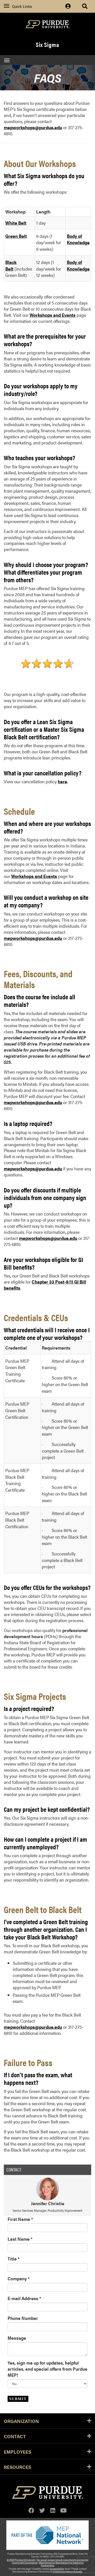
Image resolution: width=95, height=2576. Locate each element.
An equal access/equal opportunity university (62, 2560)
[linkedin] (52, 2510)
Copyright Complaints (24, 2562)
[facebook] (31, 2510)
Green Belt (16, 236)
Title (14, 2259)
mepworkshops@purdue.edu (33, 127)
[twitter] (42, 2510)
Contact (47, 2436)
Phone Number (23, 2318)
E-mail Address (24, 2298)
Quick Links (18, 6)
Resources (47, 2466)
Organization (47, 2420)
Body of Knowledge (78, 239)
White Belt (15, 223)
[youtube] (63, 2510)
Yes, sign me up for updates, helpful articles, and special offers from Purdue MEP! (47, 2369)
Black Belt (10, 265)
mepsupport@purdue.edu (67, 2571)
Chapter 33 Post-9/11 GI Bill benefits (45, 1284)
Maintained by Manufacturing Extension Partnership (61, 2564)
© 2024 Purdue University (21, 2560)
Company (19, 2278)
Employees (47, 2451)
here (62, 781)
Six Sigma (47, 44)
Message (17, 2338)
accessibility (57, 2568)
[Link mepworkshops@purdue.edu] (33, 1168)
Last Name (20, 2239)
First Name (20, 2219)
